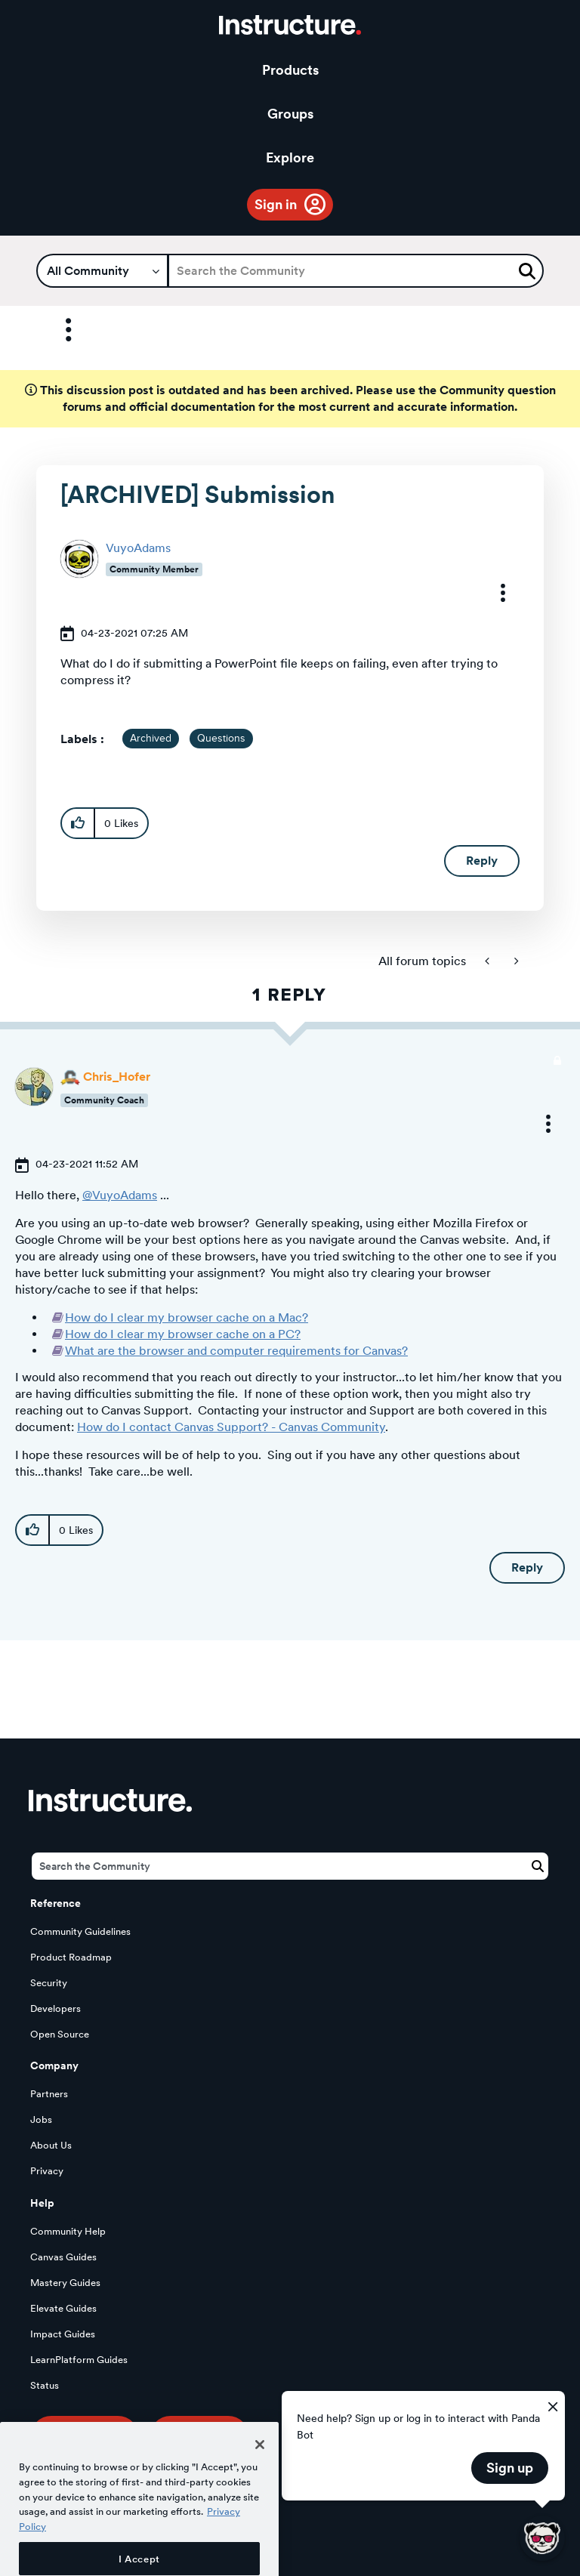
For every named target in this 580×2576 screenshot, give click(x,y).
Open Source (59, 2034)
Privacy (46, 2170)
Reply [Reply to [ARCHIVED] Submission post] (482, 860)
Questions (221, 739)
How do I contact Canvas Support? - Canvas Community (231, 1427)
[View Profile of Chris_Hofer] (116, 1076)
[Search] (356, 271)
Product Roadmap (71, 1957)
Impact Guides (62, 2334)
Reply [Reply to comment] (527, 1567)
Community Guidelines (80, 1931)
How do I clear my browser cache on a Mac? (186, 1317)
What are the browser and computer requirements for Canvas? (236, 1351)
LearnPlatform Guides (79, 2359)
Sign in (276, 204)
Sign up (509, 2468)
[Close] (259, 2474)
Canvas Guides (63, 2257)
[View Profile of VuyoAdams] (138, 548)
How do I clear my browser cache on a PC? (183, 1334)
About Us (51, 2145)
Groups (290, 114)
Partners (49, 2093)
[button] (493, 593)
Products (290, 70)
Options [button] (55, 330)
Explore (290, 157)
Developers (55, 2008)
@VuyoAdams (119, 1195)
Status (44, 2385)
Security (48, 1982)
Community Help (68, 2231)
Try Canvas (85, 2437)
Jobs (41, 2119)
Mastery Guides (65, 2282)
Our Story (199, 2437)
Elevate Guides (63, 2308)
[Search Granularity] (102, 271)
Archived (150, 739)
